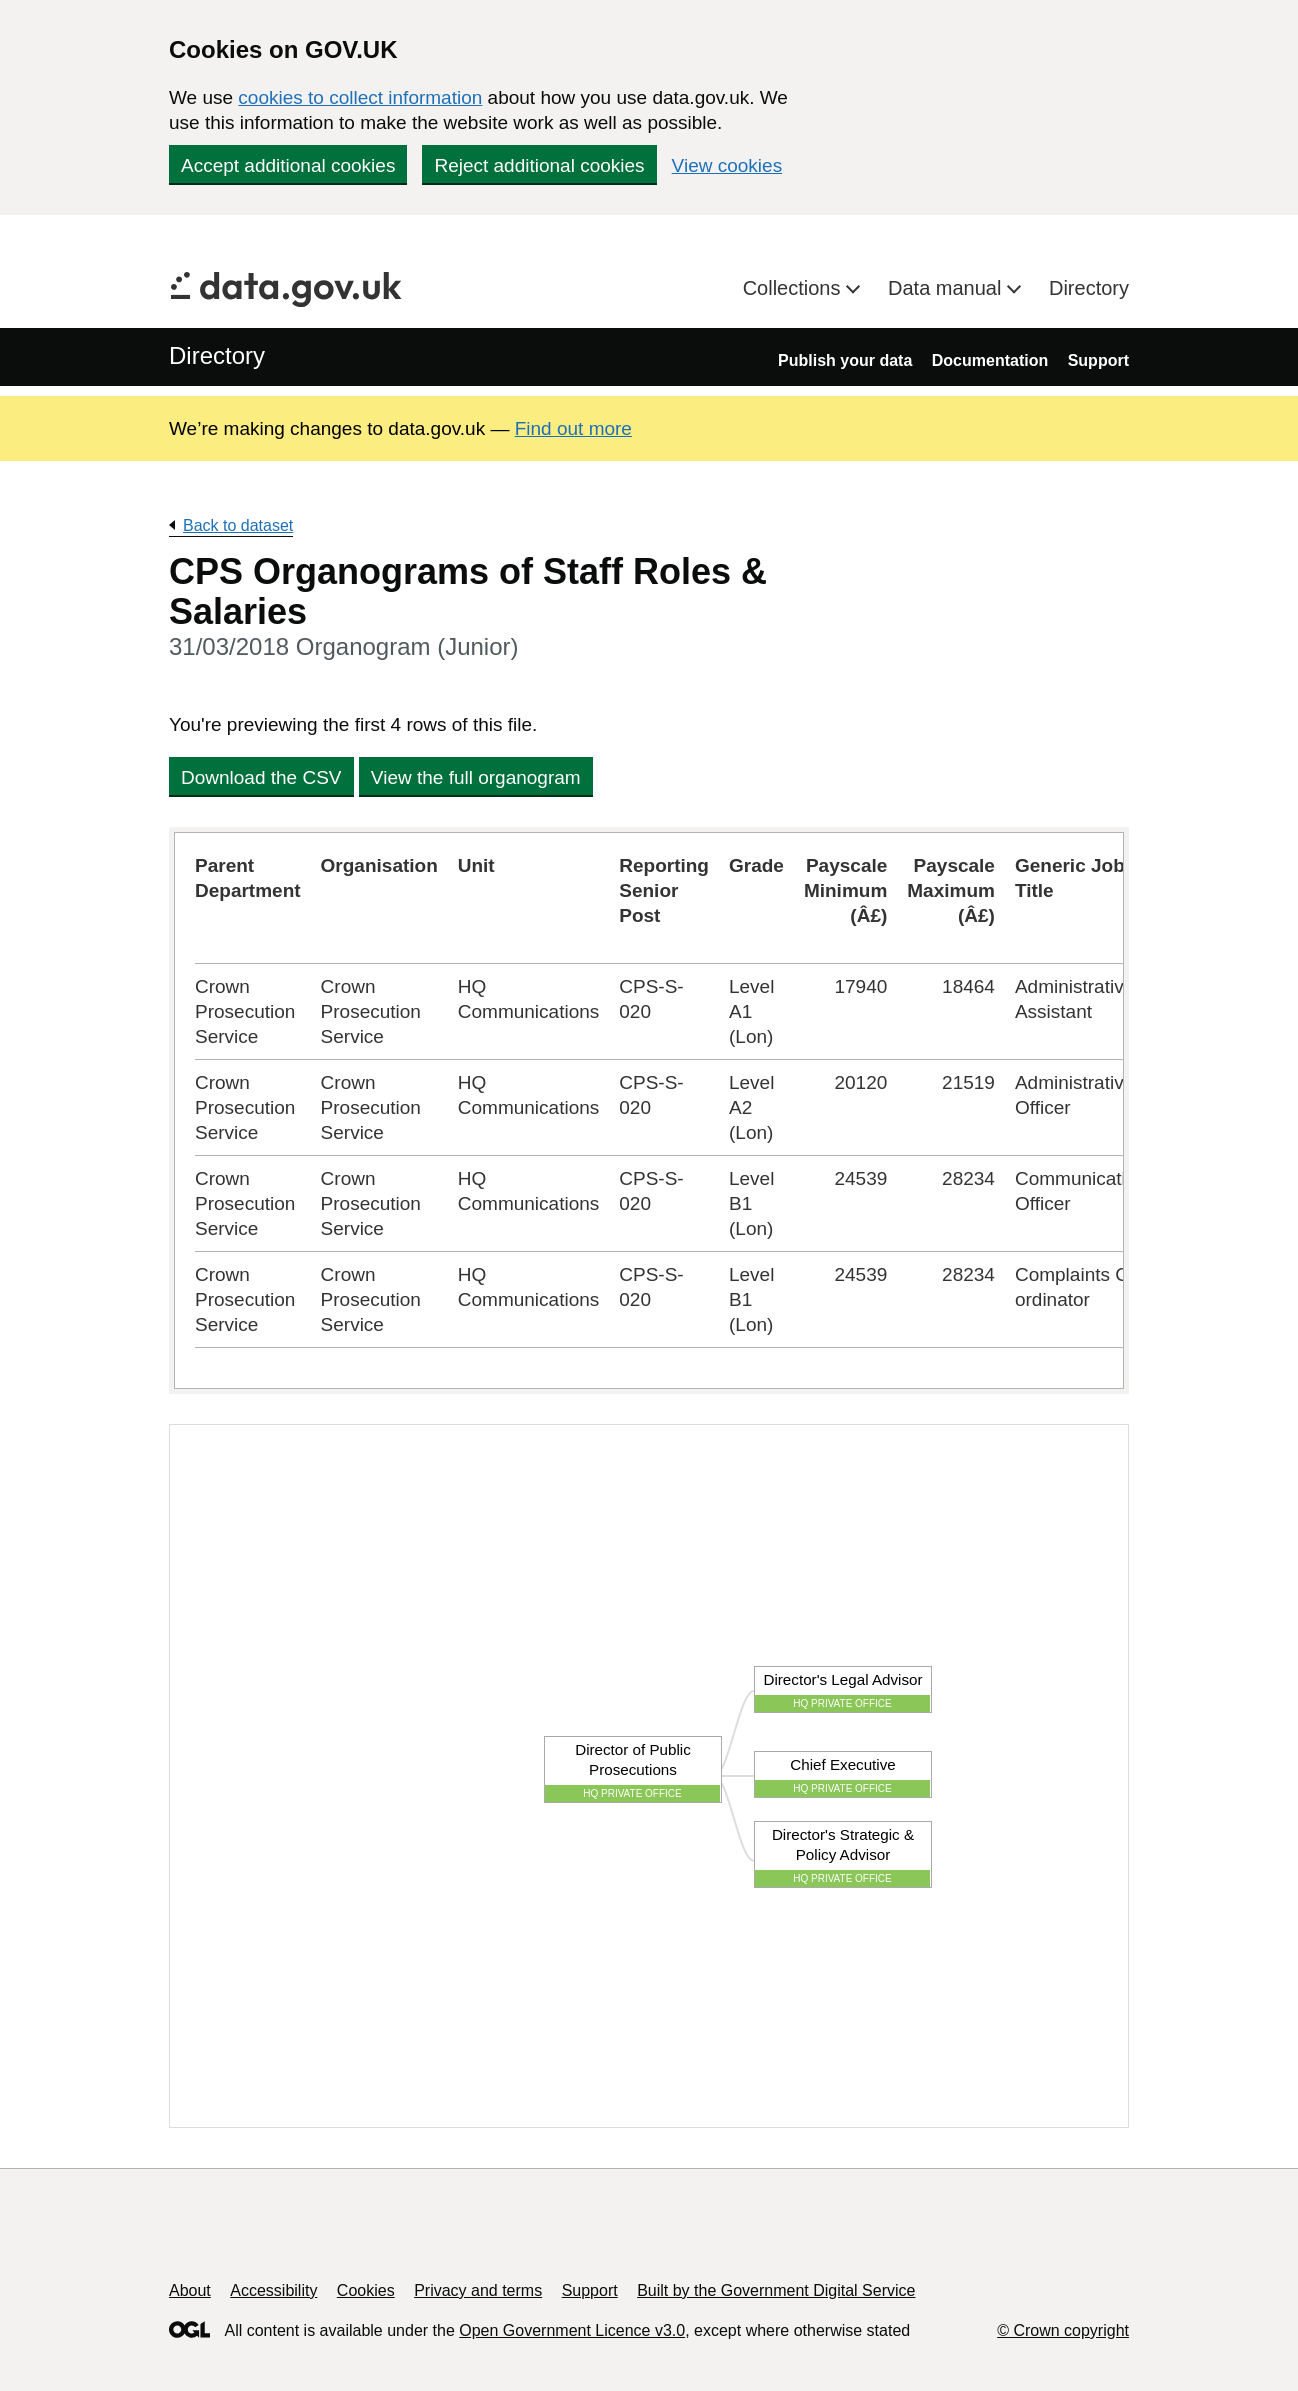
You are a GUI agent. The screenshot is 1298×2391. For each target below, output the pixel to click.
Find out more (573, 428)
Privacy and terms (478, 2290)
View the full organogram (476, 777)
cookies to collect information (360, 97)
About (190, 2290)
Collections (794, 288)
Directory (1089, 288)
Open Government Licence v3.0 (572, 2330)
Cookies (366, 2290)
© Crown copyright (1063, 2330)
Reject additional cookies (539, 165)
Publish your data (845, 360)
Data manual (947, 288)
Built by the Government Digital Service (776, 2290)
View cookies (727, 165)
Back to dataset (238, 525)
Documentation (990, 360)
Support (1098, 360)
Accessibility (273, 2290)
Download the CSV (261, 777)
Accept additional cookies (288, 165)
